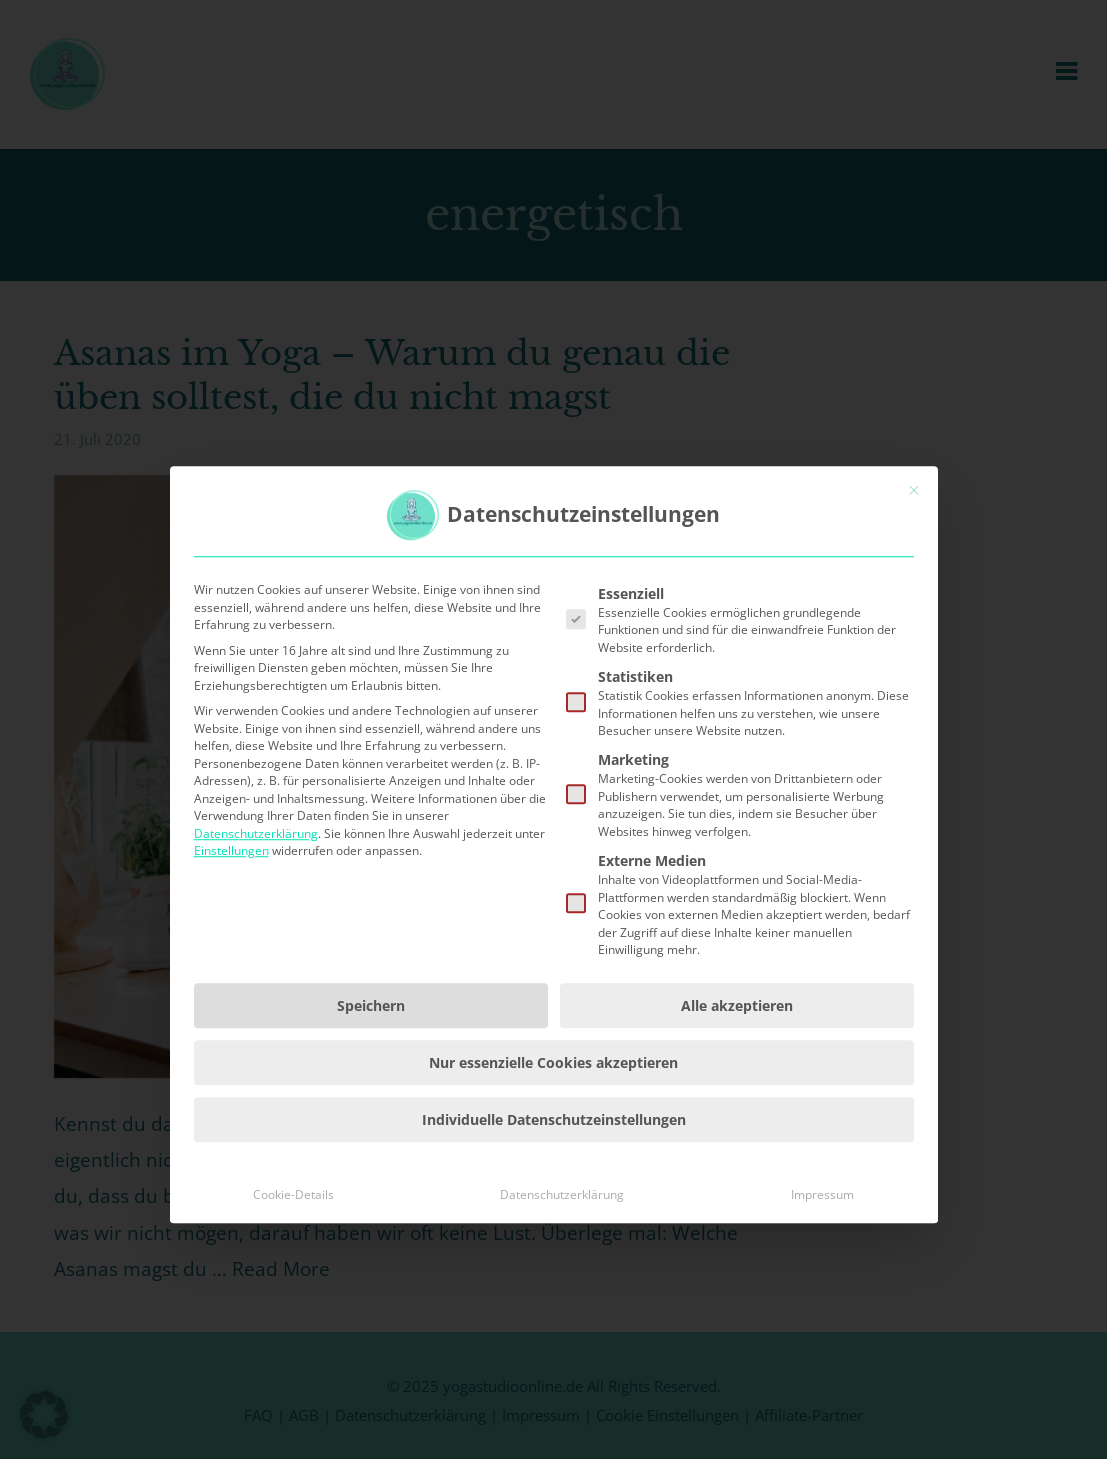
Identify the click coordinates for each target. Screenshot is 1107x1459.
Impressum (822, 1285)
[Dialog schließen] (914, 581)
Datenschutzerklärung (256, 924)
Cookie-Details (293, 1285)
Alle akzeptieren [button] (737, 1096)
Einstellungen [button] (231, 941)
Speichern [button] (371, 1096)
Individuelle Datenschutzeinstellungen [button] (554, 1210)
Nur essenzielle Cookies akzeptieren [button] (553, 1153)
